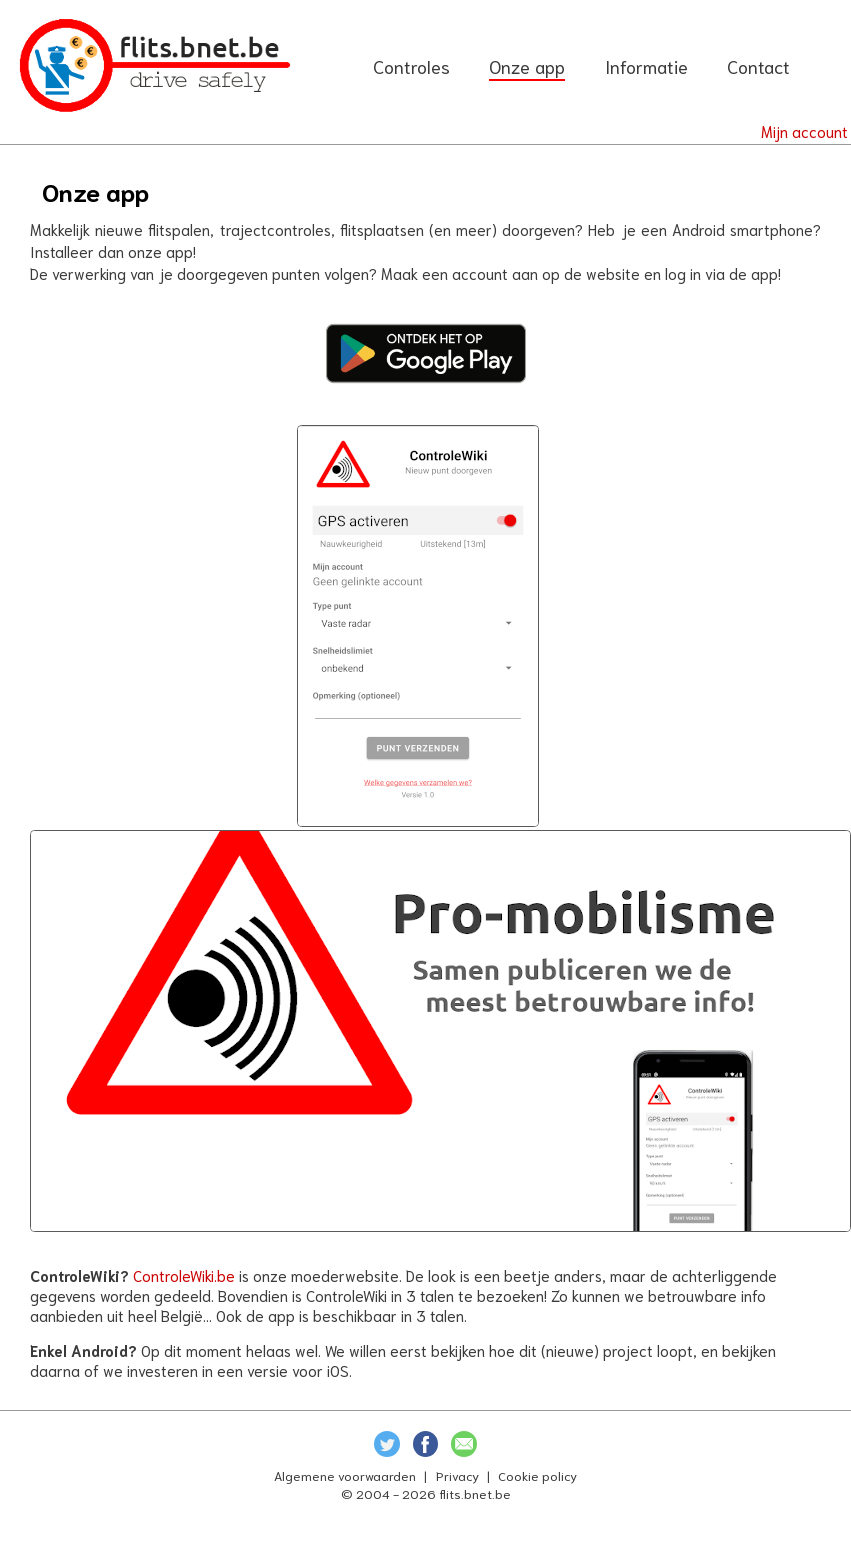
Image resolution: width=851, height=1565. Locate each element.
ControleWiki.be (184, 1275)
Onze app (527, 66)
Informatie (646, 66)
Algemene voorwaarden (345, 1475)
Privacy (457, 1475)
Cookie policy (537, 1475)
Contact (758, 66)
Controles (411, 66)
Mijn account (804, 131)
